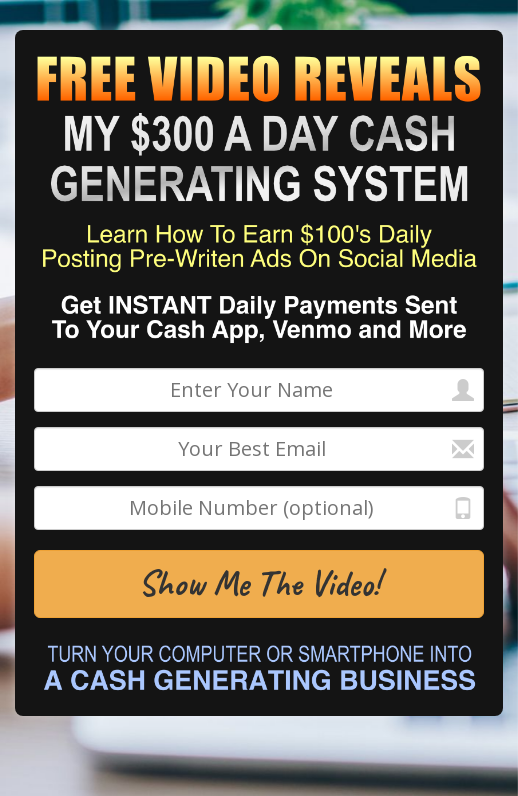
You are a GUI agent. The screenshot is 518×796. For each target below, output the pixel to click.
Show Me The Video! (259, 583)
